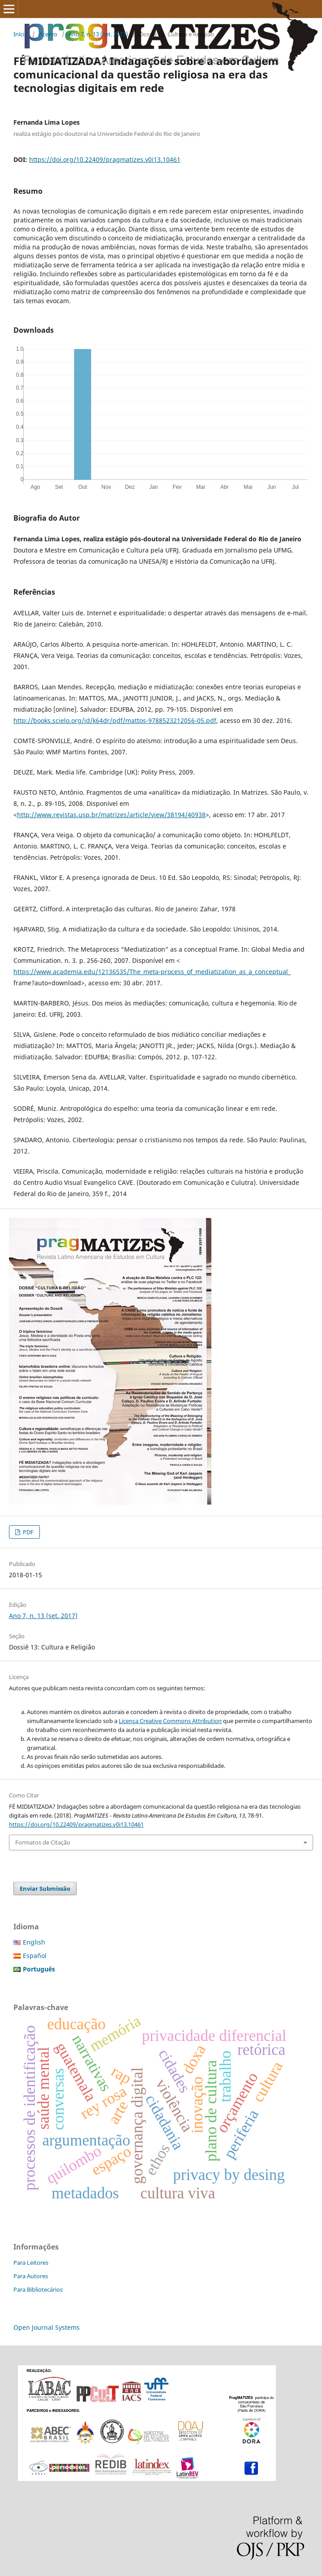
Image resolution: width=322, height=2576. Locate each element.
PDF (27, 1532)
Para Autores (30, 2276)
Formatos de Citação (42, 1842)
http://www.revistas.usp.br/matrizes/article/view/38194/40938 (111, 814)
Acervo (48, 34)
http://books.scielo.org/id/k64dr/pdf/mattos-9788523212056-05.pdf (114, 720)
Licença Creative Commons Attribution (170, 1721)
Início (20, 34)
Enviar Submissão (45, 1888)
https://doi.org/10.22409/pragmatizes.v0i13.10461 (104, 159)
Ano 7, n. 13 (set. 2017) (98, 34)
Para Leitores (30, 2262)
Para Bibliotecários (38, 2289)
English (34, 1942)
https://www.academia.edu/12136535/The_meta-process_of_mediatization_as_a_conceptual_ (152, 971)
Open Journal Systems (46, 2327)
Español (35, 1955)
